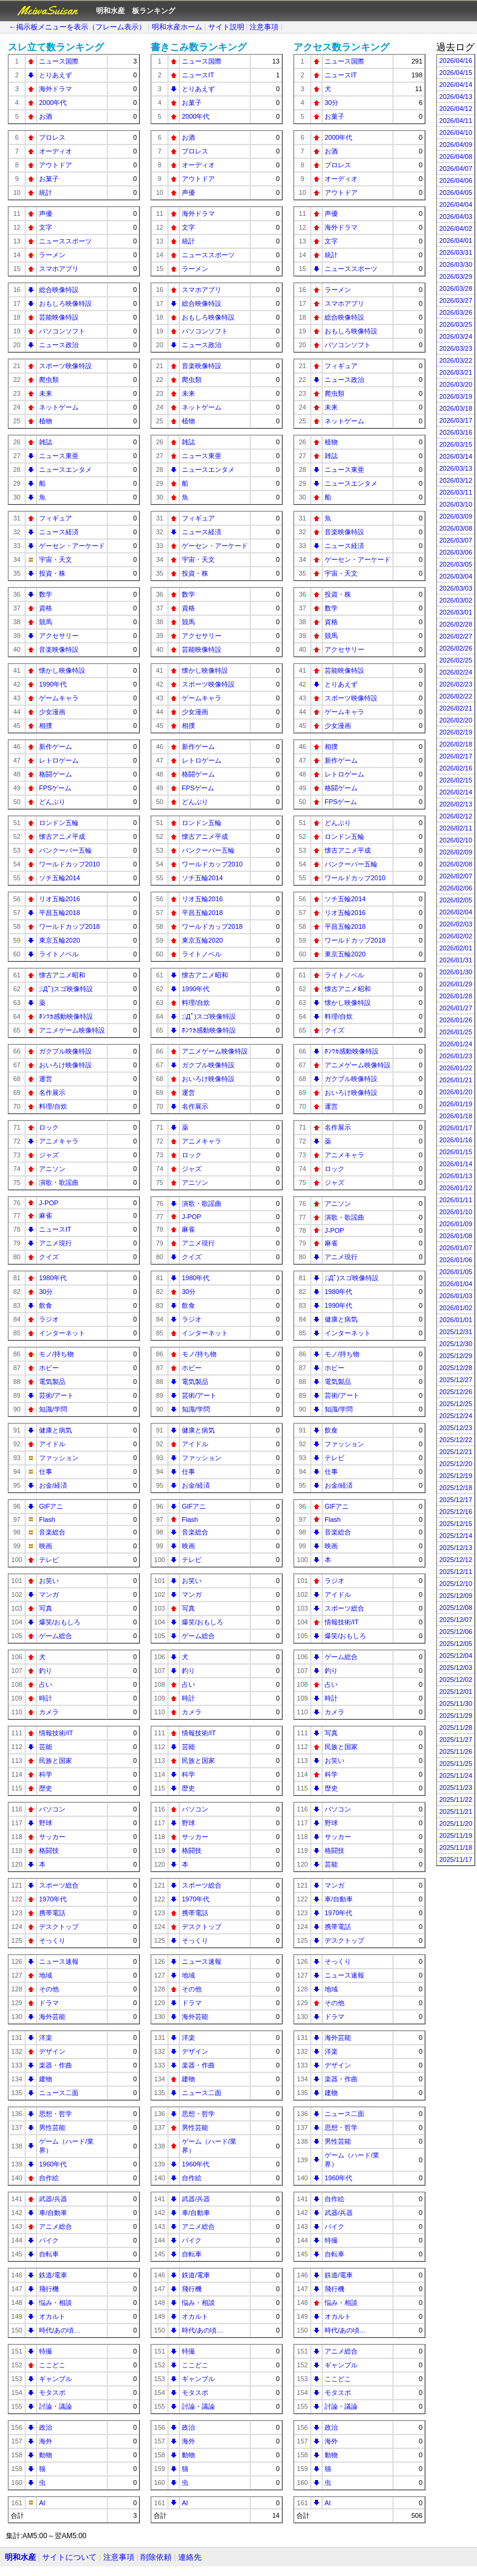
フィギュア (55, 518)
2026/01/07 (455, 1247)
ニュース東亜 (59, 455)
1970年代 (53, 1899)
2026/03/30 (455, 264)
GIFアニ (51, 1506)
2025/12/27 (455, 1379)
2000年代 (53, 102)
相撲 (45, 725)
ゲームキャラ (59, 698)
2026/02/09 (455, 852)
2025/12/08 (455, 1607)
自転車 (49, 2254)
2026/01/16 (455, 1139)
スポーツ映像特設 (65, 365)
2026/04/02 (455, 228)
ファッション (59, 1457)
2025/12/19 (455, 1475)
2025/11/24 (455, 1775)
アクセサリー (59, 635)
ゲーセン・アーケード (72, 545)
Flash (47, 1519)
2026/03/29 (455, 276)
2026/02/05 (455, 900)
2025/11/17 (455, 1859)
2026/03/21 (455, 372)
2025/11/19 (455, 1835)
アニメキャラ (59, 1141)
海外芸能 (52, 2016)
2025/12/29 (455, 1355)
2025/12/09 (455, 1595)
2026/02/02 (455, 936)
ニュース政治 (59, 344)
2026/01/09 (455, 1223)
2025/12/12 (455, 1559)
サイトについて (69, 2557)
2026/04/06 (455, 180)
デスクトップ (59, 1926)
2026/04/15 (455, 72)
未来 (45, 393)
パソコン (52, 1809)
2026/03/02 (455, 600)
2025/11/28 (455, 1727)
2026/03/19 (455, 396)
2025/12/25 (455, 1403)
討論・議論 (55, 2406)
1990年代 (53, 684)
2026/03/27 (455, 300)
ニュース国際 (59, 61)
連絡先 (190, 2557)
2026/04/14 (455, 84)
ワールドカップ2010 (69, 864)
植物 (45, 421)
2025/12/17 (455, 1499)
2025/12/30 (455, 1343)
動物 (45, 2454)
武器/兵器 (53, 2198)
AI (42, 2502)
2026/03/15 (455, 444)
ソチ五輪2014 (59, 877)
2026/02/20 (455, 720)
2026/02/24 (455, 672)
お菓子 (49, 178)
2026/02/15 (455, 780)
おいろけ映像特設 (65, 1065)
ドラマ (49, 2002)
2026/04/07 (455, 168)
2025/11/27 (455, 1739)
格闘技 (49, 1850)
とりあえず (55, 75)
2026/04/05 (455, 192)
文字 (45, 227)
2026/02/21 (455, 708)
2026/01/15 (455, 1151)
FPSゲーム (55, 788)
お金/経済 (53, 1485)
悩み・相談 (55, 2302)
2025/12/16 (455, 1511)
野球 (45, 1822)
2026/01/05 (455, 1271)
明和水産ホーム (177, 27)
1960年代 (53, 2164)
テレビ (49, 1559)
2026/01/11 (455, 1199)
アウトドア (55, 164)
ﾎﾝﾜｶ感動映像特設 (66, 1016)
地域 (45, 1975)
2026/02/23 (455, 684)
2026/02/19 (455, 732)
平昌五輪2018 (59, 912)
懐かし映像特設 (62, 670)
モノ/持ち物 (56, 1354)
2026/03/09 (455, 516)
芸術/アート (56, 1395)
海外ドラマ (55, 88)
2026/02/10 (455, 840)
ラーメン (52, 254)
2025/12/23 (455, 1427)
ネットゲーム (59, 407)
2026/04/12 (455, 108)
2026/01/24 (455, 1044)
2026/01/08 (455, 1235)
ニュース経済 (59, 531)
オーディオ (55, 151)
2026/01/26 (455, 1020)
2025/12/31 (455, 1331)
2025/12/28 (455, 1367)
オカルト (52, 2316)
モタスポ (52, 2392)
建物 (45, 2079)
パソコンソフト (62, 331)
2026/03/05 (455, 564)
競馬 (45, 621)
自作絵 (49, 2177)
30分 (46, 1291)
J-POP (48, 1202)
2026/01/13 (455, 1175)
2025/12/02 (455, 1679)
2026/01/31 (455, 960)
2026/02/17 (455, 756)
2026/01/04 (455, 1283)
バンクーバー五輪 (65, 850)
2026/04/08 (455, 156)
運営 (45, 1078)
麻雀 (45, 1215)
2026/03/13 (455, 468)
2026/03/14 (455, 456)
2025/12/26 (455, 1391)
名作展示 (52, 1092)
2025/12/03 (455, 1667)
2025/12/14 (455, 1535)
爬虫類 (49, 379)
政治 (45, 2427)
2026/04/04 (455, 204)
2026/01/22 (455, 1068)
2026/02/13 (455, 804)
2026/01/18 (455, 1116)
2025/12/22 (455, 1439)
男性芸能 (52, 2127)
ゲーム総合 (55, 1635)
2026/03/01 (455, 612)
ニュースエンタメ (65, 469)
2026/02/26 (455, 648)
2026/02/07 (455, 876)
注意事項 (264, 27)
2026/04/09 (455, 144)
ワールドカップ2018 (69, 926)
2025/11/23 (455, 1787)
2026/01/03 (455, 1295)
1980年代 (53, 1277)
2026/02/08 (455, 864)
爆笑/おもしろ (59, 1622)
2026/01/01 (455, 1319)
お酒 (45, 116)
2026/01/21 (455, 1080)
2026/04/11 (455, 120)
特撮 (45, 2351)
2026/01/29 (455, 984)
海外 (45, 2441)
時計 (45, 1698)
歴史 (45, 1788)
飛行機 (49, 2288)
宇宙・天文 (55, 559)
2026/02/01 (455, 948)
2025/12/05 (455, 1643)
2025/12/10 (455, 1583)
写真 (45, 1608)
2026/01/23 (455, 1056)
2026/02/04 (455, 912)
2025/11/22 (455, 1799)
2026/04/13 (455, 96)
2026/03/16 (455, 432)
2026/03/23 (455, 348)
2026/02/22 (455, 696)
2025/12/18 (455, 1487)
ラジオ (49, 1319)
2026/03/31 (455, 252)
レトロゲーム (59, 760)
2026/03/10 (455, 504)
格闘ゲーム (55, 774)
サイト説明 (226, 27)
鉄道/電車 (53, 2275)
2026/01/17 (455, 1127)
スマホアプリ (59, 268)
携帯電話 (52, 1912)
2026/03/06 (455, 552)
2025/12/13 (455, 1547)
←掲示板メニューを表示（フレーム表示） (77, 27)
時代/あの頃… (59, 2330)
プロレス (52, 137)
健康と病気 (55, 1430)
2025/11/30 (455, 1703)
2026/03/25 (455, 324)
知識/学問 (53, 1409)
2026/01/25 (455, 1032)
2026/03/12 (455, 480)
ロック (49, 1127)
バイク (49, 2240)
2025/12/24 (455, 1415)
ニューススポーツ (65, 241)
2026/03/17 (455, 420)
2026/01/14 (455, 1163)
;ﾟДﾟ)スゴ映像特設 (66, 988)
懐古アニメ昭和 (62, 975)
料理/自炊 (53, 1106)
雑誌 (45, 442)
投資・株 (52, 573)
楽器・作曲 (55, 2065)
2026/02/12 (455, 816)
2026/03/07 (455, 540)
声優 (45, 213)
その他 (49, 1989)
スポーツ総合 (59, 1885)
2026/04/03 (455, 216)
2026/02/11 (455, 828)
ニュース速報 (59, 1961)
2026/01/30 (455, 972)
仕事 (45, 1471)
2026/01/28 (455, 996)
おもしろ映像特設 (65, 303)
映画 (45, 1545)
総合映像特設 (59, 289)
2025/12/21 (455, 1451)
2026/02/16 (455, 768)
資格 (45, 608)
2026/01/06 (455, 1259)
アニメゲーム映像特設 (72, 1030)
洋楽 (45, 2037)
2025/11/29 (455, 1715)
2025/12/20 (455, 1463)
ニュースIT (55, 1229)
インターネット (62, 1333)
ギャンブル (55, 2378)
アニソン (52, 1168)
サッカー (52, 1836)
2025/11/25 (455, 1763)
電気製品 (52, 1381)
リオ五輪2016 (59, 898)
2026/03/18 (455, 408)
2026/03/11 (455, 492)
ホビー (49, 1367)
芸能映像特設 (59, 317)
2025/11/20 (455, 1823)
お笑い (49, 1580)
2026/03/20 (455, 384)
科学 (45, 1774)
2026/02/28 (455, 624)
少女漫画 (52, 711)
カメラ (49, 1712)
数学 (45, 594)
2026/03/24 (455, 336)
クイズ (49, 1256)
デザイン (52, 2051)
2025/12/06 (455, 1631)
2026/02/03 (455, 924)
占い (45, 1684)
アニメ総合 (55, 2226)
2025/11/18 (455, 1847)
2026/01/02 (455, 1307)
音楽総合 (52, 1532)
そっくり (52, 1940)
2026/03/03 (455, 588)
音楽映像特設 (59, 649)
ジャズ (49, 1154)
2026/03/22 (455, 360)
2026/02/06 (455, 888)
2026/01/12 (455, 1187)
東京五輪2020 (59, 940)
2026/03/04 (455, 576)
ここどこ (52, 2365)
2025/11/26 (455, 1751)
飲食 (45, 1305)
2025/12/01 (455, 1691)
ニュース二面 (59, 2092)
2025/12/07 (455, 1619)
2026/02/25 (455, 660)
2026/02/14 (455, 792)
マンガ (49, 1594)
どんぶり (52, 801)
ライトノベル (59, 954)
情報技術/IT (56, 1733)
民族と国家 (55, 1760)
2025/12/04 (455, 1655)
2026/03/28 (455, 288)
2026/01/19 (455, 1104)
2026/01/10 (455, 1211)
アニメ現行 (55, 1243)
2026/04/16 (455, 60)
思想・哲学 (55, 2113)
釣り (45, 1670)
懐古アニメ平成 (62, 836)
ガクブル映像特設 (65, 1051)
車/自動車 (53, 2212)
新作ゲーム (55, 746)
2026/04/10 (455, 132)
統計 (45, 192)
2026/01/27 (455, 1008)
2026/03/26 (455, 312)
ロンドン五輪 (59, 822)
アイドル (52, 1444)
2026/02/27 (455, 636)
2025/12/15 (455, 1523)
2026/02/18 (455, 744)
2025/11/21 (455, 1811)
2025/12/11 (455, 1571)
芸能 (45, 1746)
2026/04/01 (455, 240)
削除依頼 (156, 2557)
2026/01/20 (455, 1092)
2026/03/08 (455, 528)
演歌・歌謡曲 (59, 1182)
